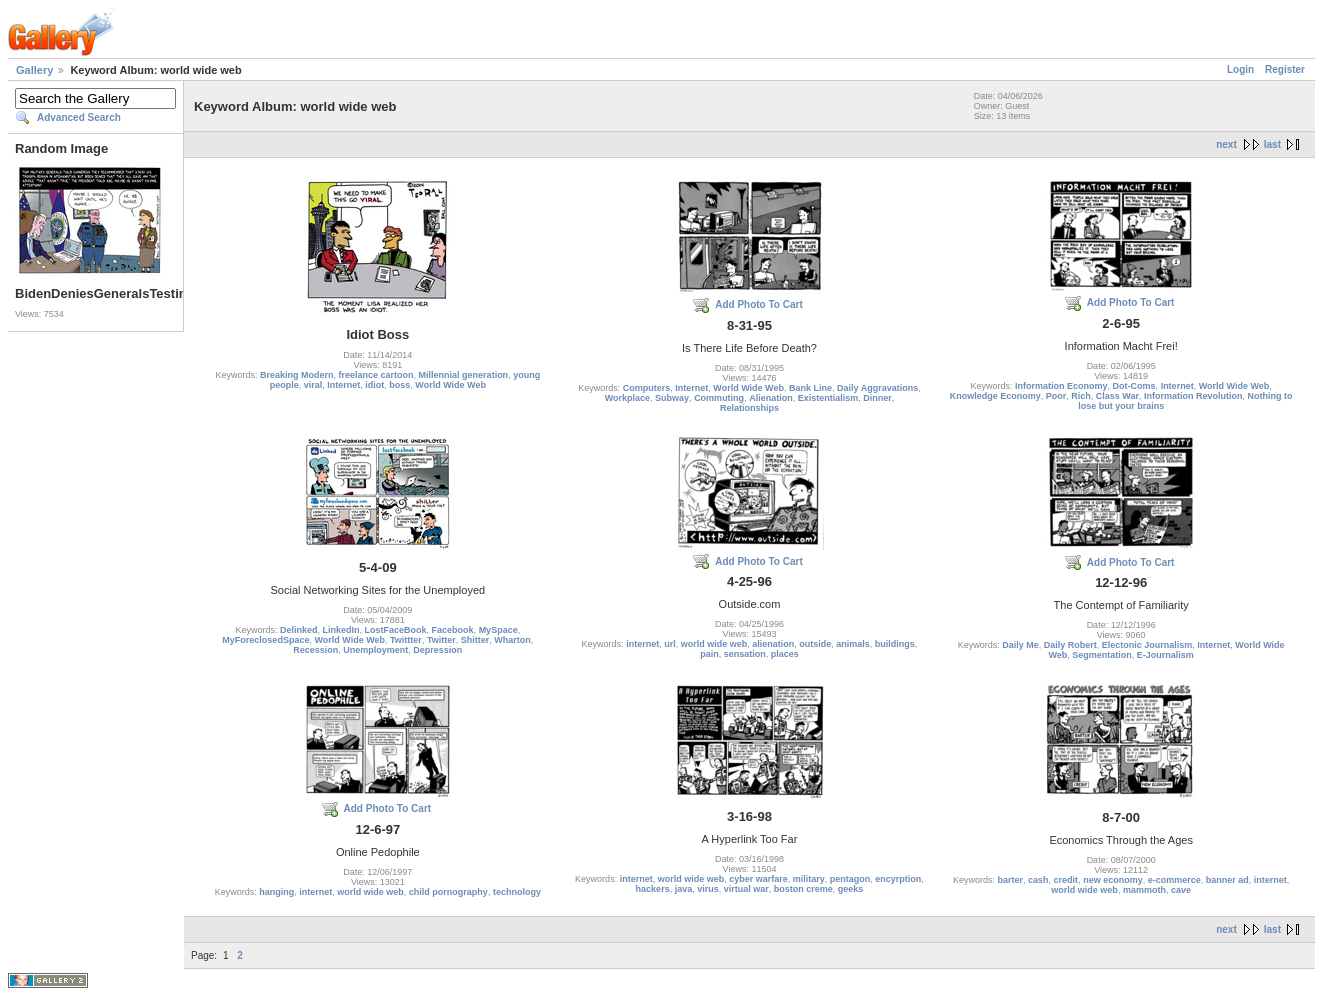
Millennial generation (464, 375)
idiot (374, 385)
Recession (315, 650)
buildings (895, 644)
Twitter (441, 640)
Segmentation (1102, 655)
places (785, 654)
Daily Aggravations (877, 388)
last (1272, 144)
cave (1181, 890)
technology (517, 892)
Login (1240, 69)
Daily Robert (1070, 645)
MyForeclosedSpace (265, 640)
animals (853, 644)
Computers (647, 388)
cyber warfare (758, 879)
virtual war (746, 889)
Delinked (299, 630)
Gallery (34, 70)
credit (1066, 880)
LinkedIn (341, 630)
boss (399, 385)
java (684, 889)
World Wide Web (450, 385)
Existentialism (828, 398)
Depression (437, 650)
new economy (1113, 880)
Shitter (475, 640)
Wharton (512, 640)
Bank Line (810, 388)
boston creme (803, 889)
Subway (672, 398)
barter (1011, 880)
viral (313, 385)
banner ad (1227, 880)
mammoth (1144, 890)
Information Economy (1061, 386)
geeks (851, 889)
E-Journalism (1165, 655)
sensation (745, 654)
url (670, 644)
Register (1285, 69)
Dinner (877, 398)
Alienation (771, 398)
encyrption (898, 879)
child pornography (448, 892)
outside (815, 644)
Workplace (627, 398)
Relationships (749, 408)
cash (1038, 880)
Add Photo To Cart (759, 304)
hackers (653, 889)
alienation (773, 644)
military (809, 879)
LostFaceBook (396, 630)
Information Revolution (1193, 396)
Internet (343, 385)
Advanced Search (79, 117)
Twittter (406, 640)
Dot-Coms (1134, 386)
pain (709, 654)
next (1226, 144)
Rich (1081, 396)
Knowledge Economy (995, 396)
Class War (1117, 396)
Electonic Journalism (1147, 645)
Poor (1056, 396)
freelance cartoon (376, 375)
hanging (276, 892)
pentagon (850, 879)
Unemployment (375, 650)
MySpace (498, 630)
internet (642, 644)
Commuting (719, 398)
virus (708, 889)
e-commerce (1174, 880)
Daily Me (1020, 645)
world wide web (714, 644)
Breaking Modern (297, 375)
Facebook (453, 630)
